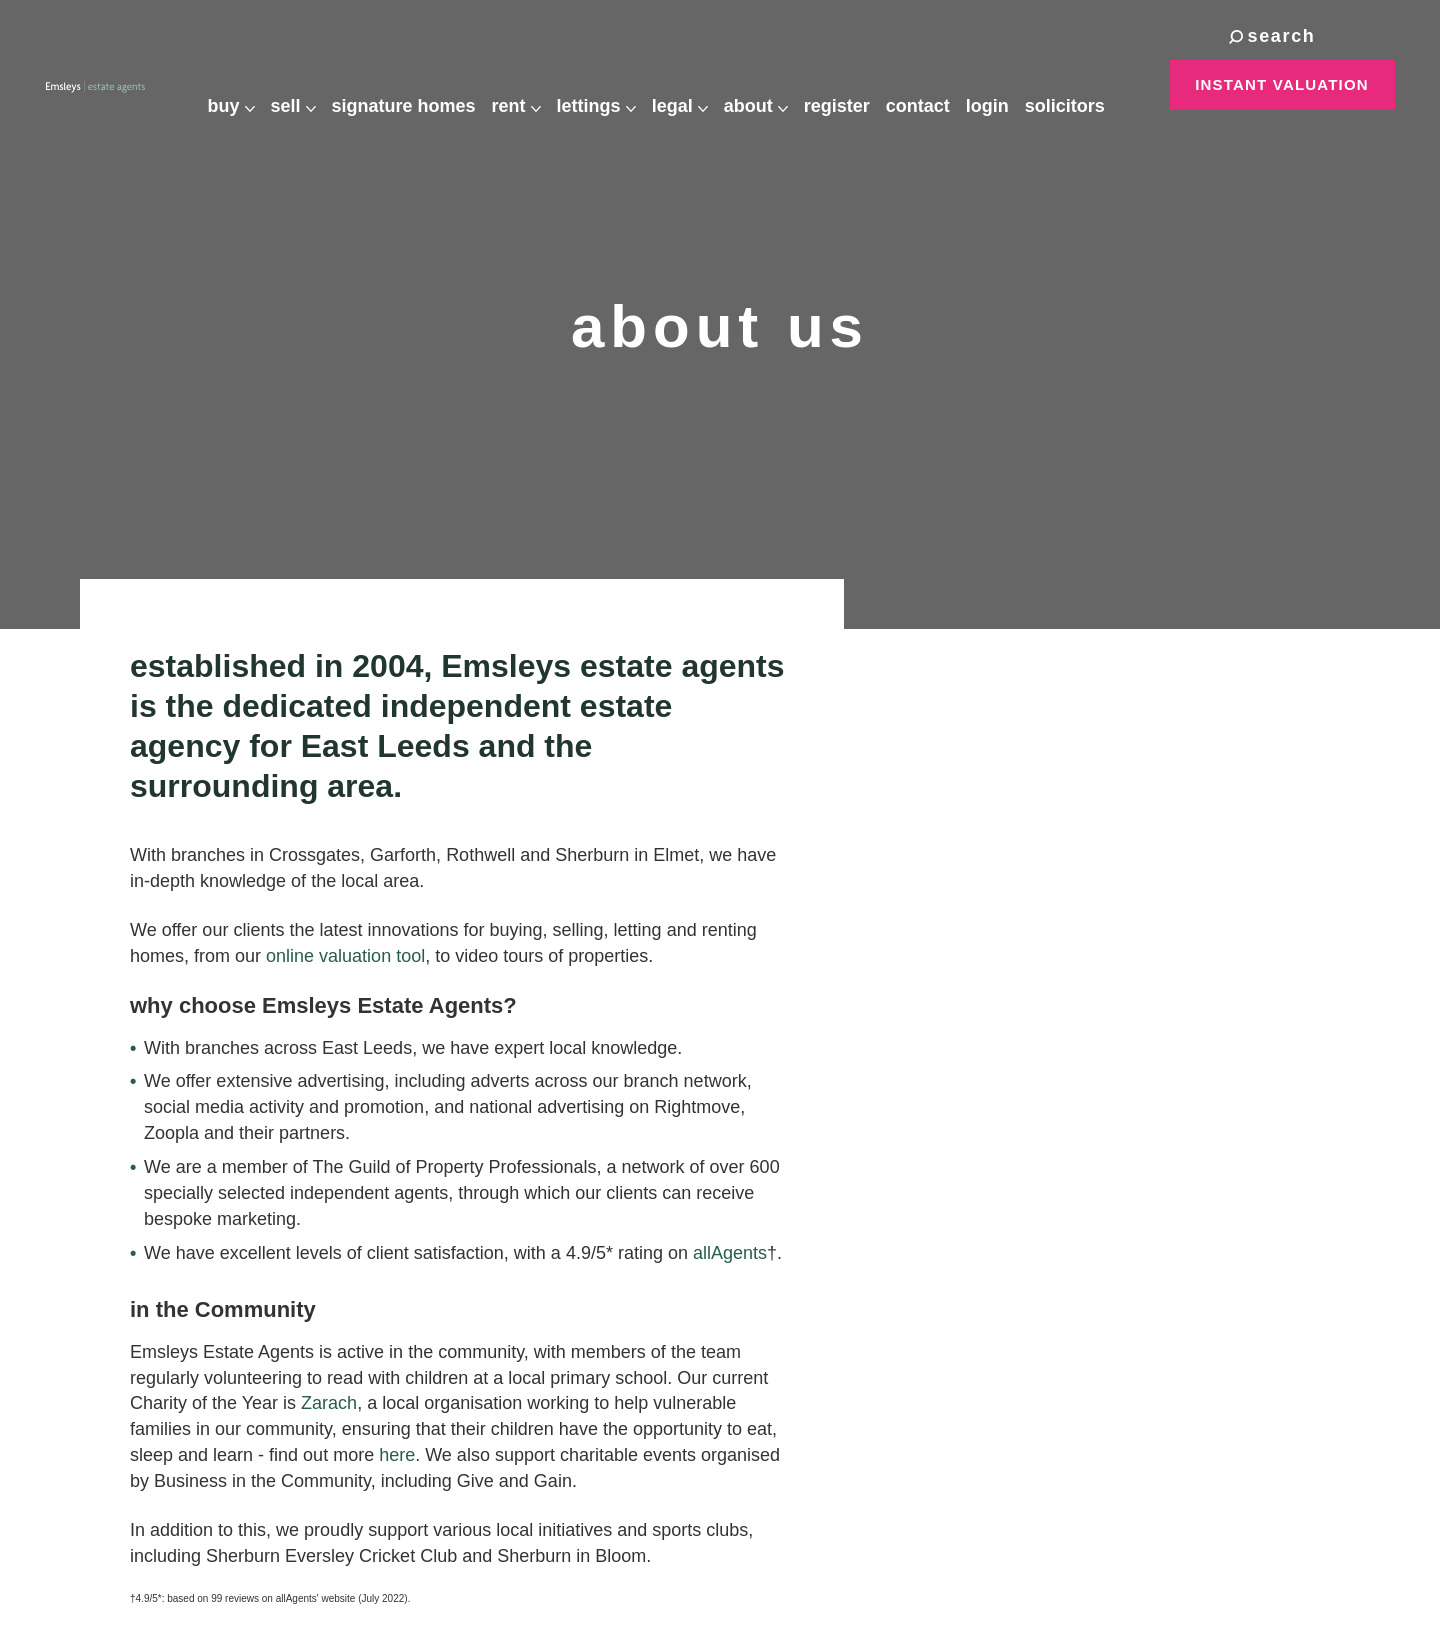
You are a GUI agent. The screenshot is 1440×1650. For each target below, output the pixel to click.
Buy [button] (248, 86)
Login (1004, 86)
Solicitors (1082, 86)
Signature (421, 86)
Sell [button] (310, 86)
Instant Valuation (1282, 84)
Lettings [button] (613, 86)
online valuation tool (345, 956)
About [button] (773, 86)
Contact (935, 86)
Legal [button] (697, 86)
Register (854, 86)
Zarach (329, 1403)
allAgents (730, 1253)
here (397, 1455)
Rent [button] (533, 86)
